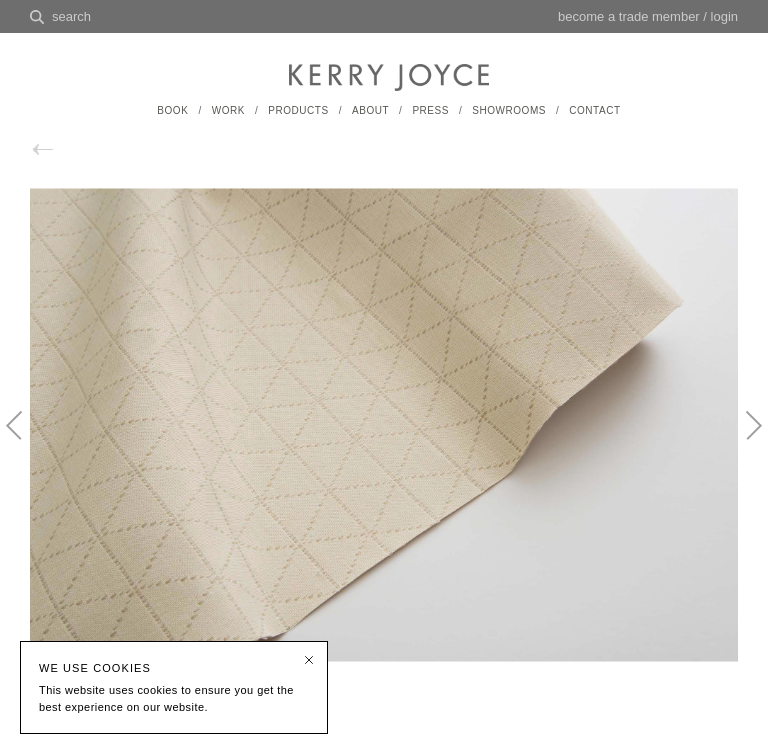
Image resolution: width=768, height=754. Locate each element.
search (71, 16)
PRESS (430, 110)
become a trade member (629, 16)
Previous (25, 442)
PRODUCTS (298, 110)
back (64, 149)
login (724, 16)
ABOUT (370, 110)
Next (743, 442)
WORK (228, 110)
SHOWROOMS (509, 110)
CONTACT (594, 110)
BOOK (172, 110)
